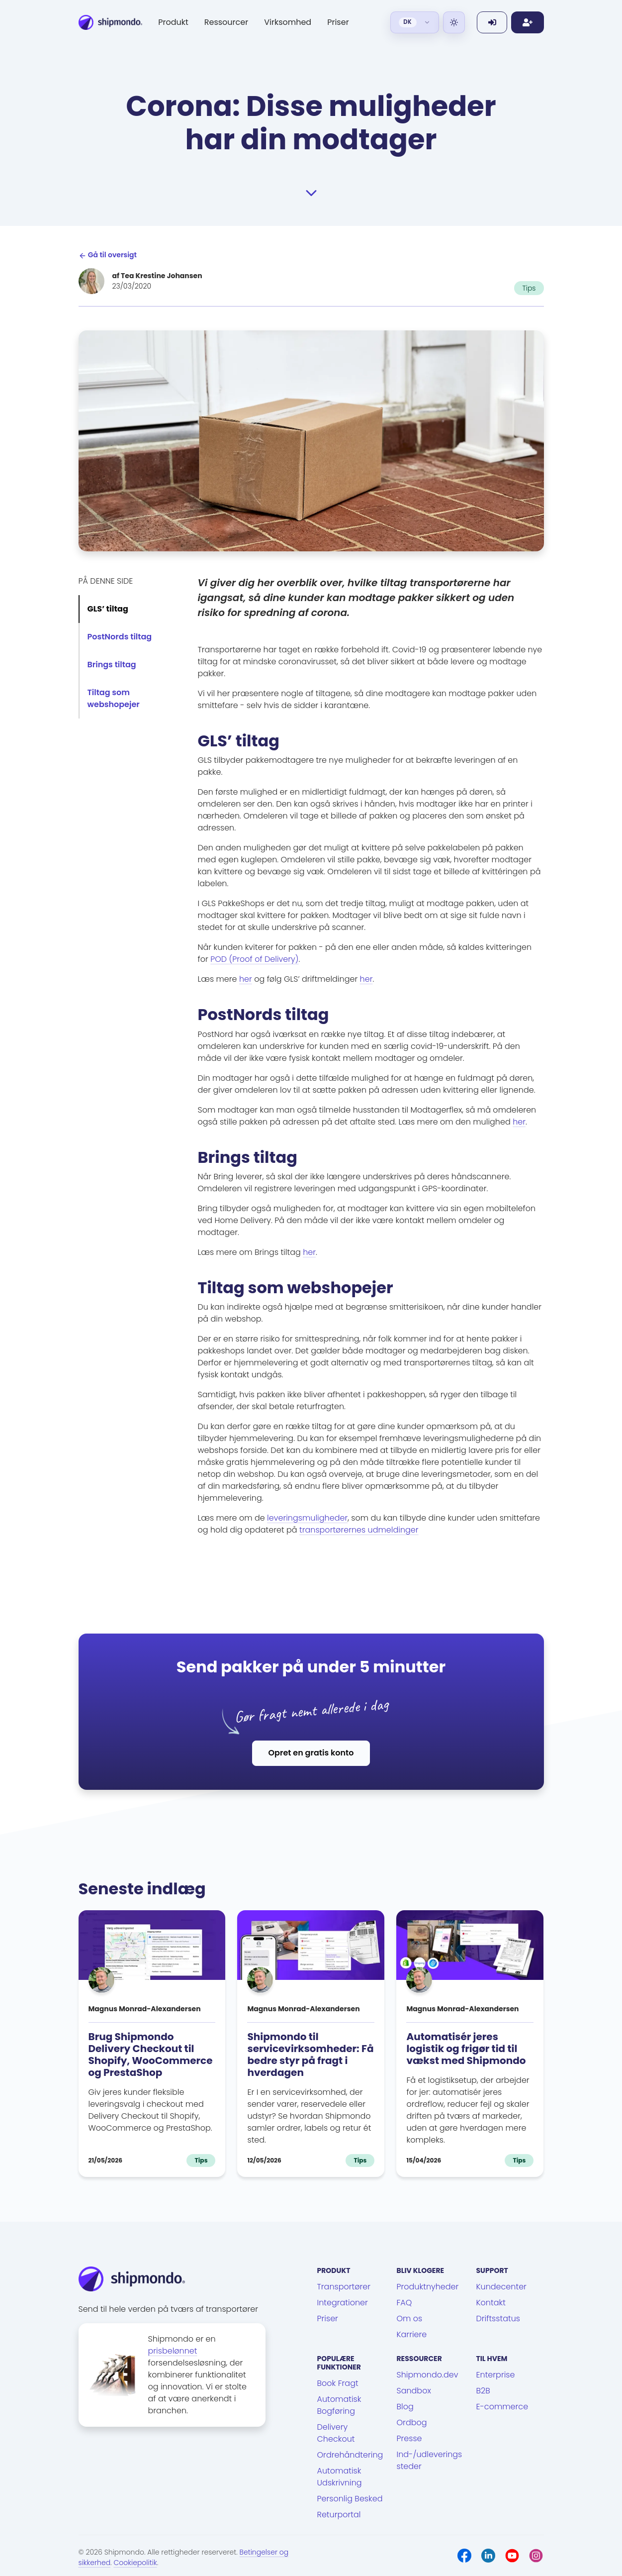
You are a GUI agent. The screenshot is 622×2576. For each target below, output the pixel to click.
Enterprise (495, 2374)
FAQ (404, 2302)
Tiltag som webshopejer (114, 698)
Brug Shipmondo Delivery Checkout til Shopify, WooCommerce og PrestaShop (151, 2054)
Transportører (344, 2286)
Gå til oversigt (108, 255)
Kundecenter (501, 2286)
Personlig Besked (350, 2498)
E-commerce (502, 2406)
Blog (404, 2406)
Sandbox (413, 2390)
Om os (409, 2318)
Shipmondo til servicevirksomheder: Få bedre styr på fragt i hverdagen (310, 2054)
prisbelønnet (172, 2351)
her (245, 979)
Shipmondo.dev (427, 2374)
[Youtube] (512, 2556)
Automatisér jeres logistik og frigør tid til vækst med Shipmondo (466, 2048)
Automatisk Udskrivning (339, 2476)
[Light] (454, 22)
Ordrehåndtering (350, 2455)
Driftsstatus (498, 2318)
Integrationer (342, 2302)
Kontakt (490, 2302)
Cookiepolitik (135, 2563)
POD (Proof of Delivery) (254, 959)
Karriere (411, 2334)
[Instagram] (536, 2556)
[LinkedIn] (488, 2556)
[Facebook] (464, 2556)
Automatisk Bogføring (339, 2405)
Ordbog (411, 2422)
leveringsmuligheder (307, 1518)
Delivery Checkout (336, 2433)
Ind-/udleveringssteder (429, 2460)
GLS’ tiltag (108, 609)
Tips (528, 288)
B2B (483, 2390)
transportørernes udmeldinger (359, 1530)
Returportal (339, 2514)
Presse (409, 2438)
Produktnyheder (427, 2286)
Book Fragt (337, 2383)
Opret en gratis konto (311, 1752)
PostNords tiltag (120, 636)
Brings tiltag (112, 664)
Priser (338, 22)
